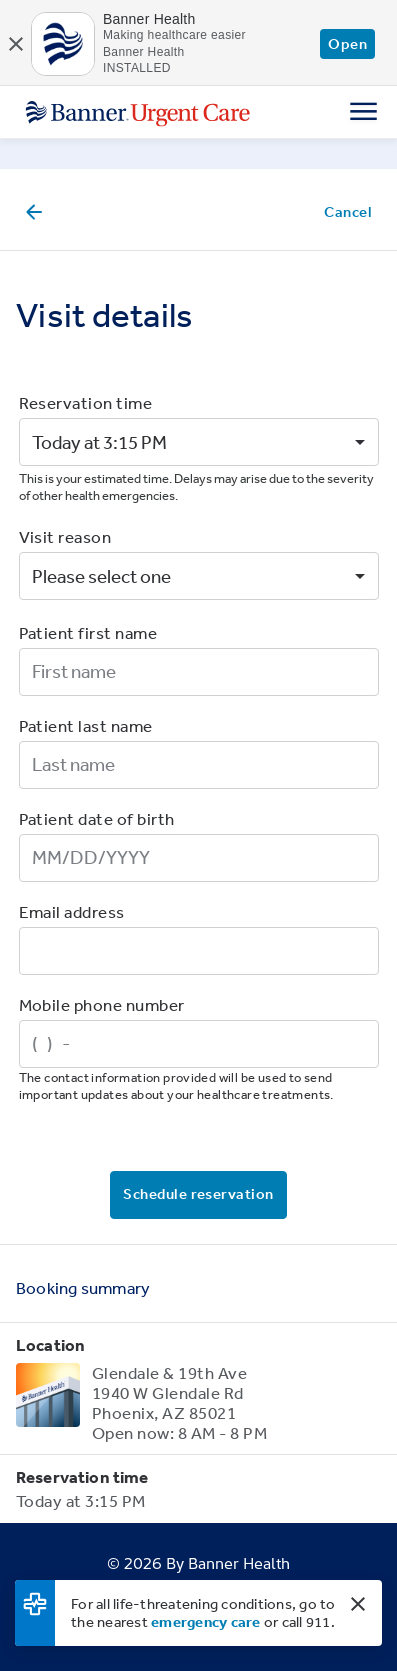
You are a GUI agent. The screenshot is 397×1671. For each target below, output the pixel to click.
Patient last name (86, 725)
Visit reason (65, 536)
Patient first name (88, 632)
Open (347, 43)
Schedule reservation (198, 1193)
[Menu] (363, 110)
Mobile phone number (102, 1004)
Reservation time (86, 402)
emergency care (206, 1621)
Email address (72, 911)
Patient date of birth (97, 818)
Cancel (348, 211)
